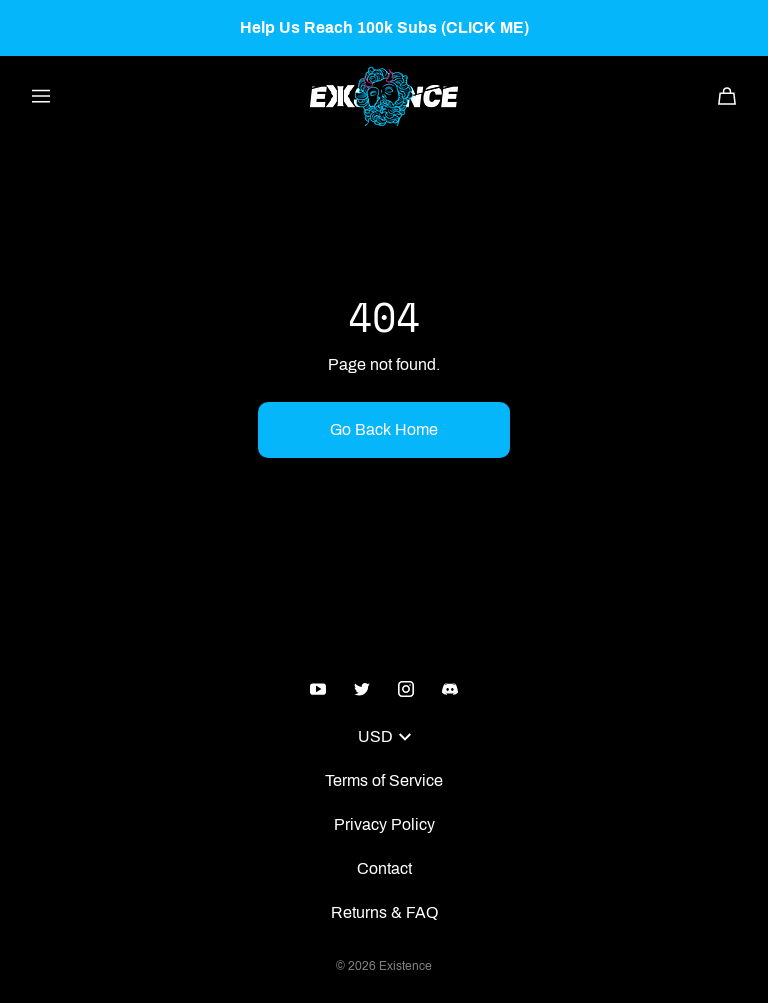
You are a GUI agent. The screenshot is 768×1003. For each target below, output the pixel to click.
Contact (384, 868)
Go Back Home (384, 429)
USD (384, 736)
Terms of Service (384, 780)
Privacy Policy (384, 824)
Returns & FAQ (384, 912)
